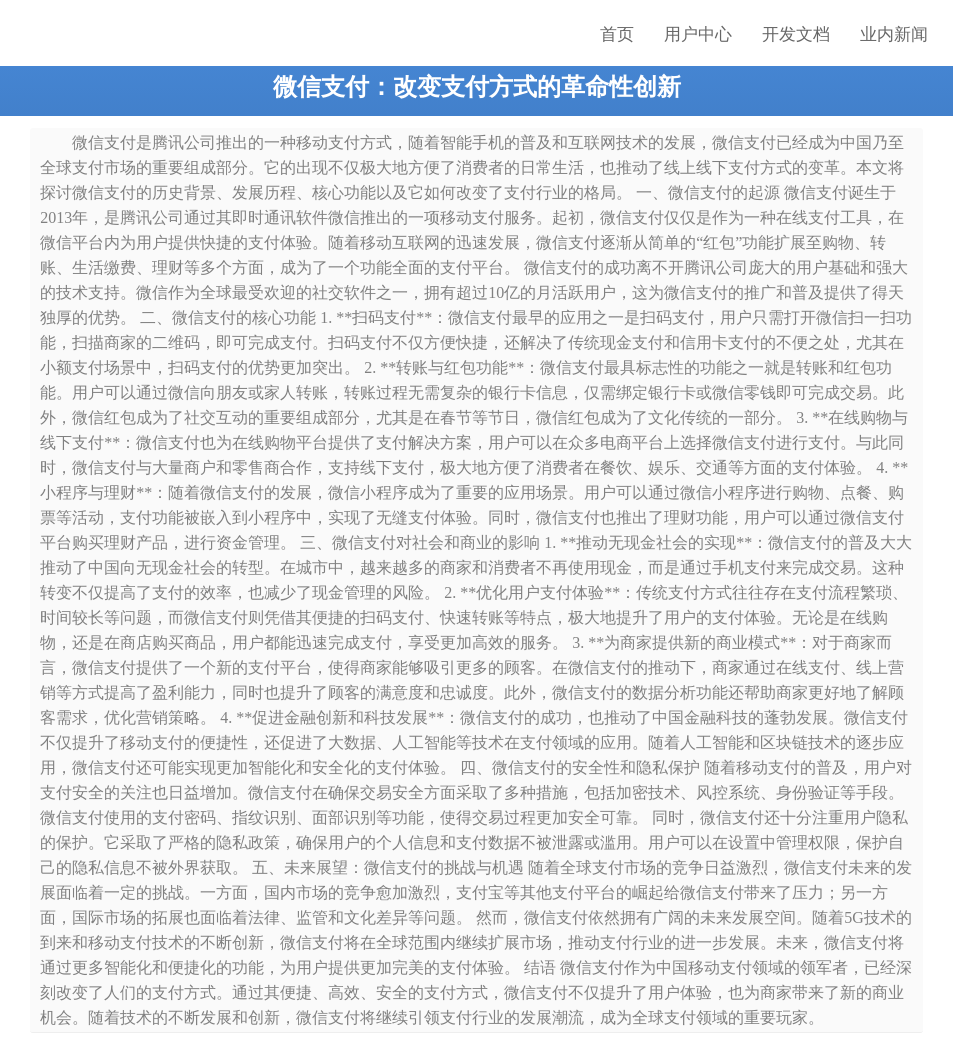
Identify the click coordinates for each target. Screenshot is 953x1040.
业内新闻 (894, 34)
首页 (617, 34)
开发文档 (796, 34)
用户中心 (698, 34)
